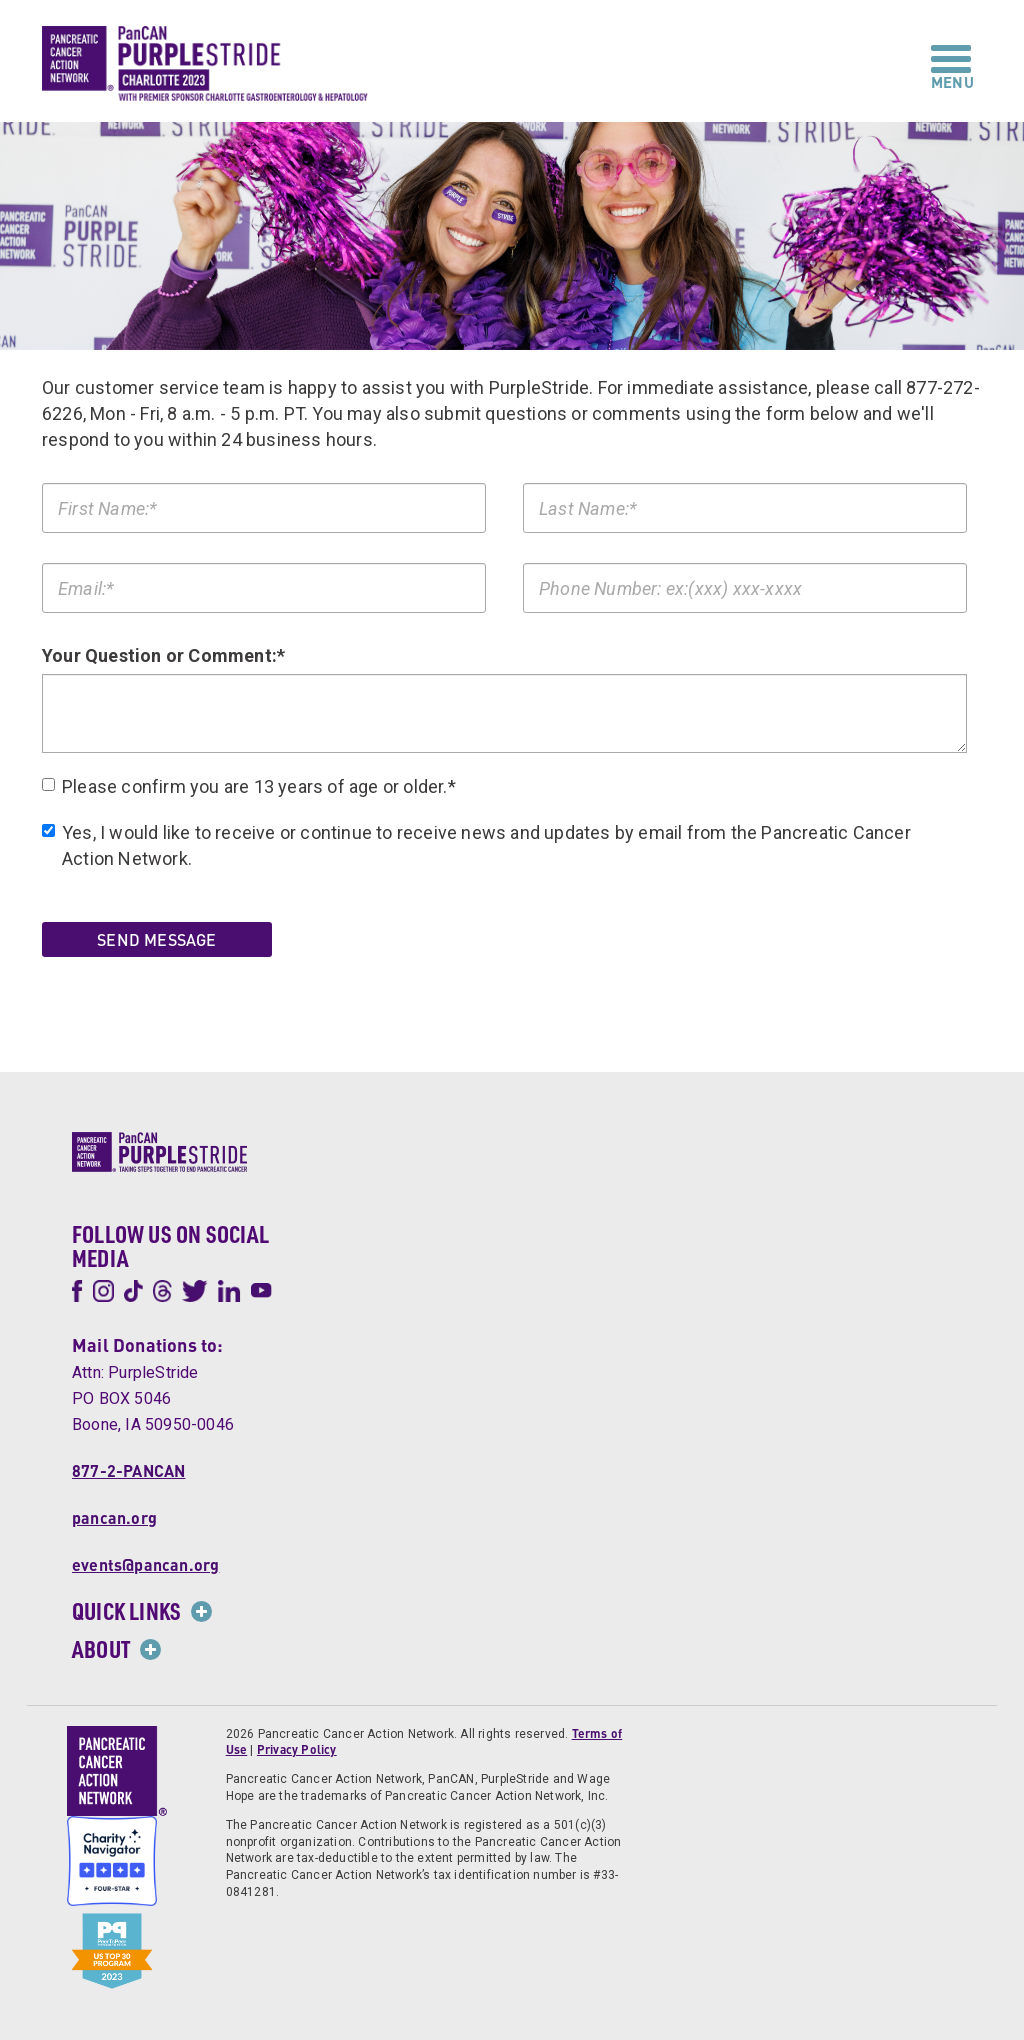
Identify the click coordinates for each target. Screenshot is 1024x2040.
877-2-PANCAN (128, 1469)
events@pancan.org (145, 1563)
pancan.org (114, 1516)
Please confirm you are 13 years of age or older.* (249, 786)
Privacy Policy (297, 1749)
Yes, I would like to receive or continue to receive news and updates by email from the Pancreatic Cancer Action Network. (476, 845)
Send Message (156, 939)
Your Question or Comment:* (163, 654)
